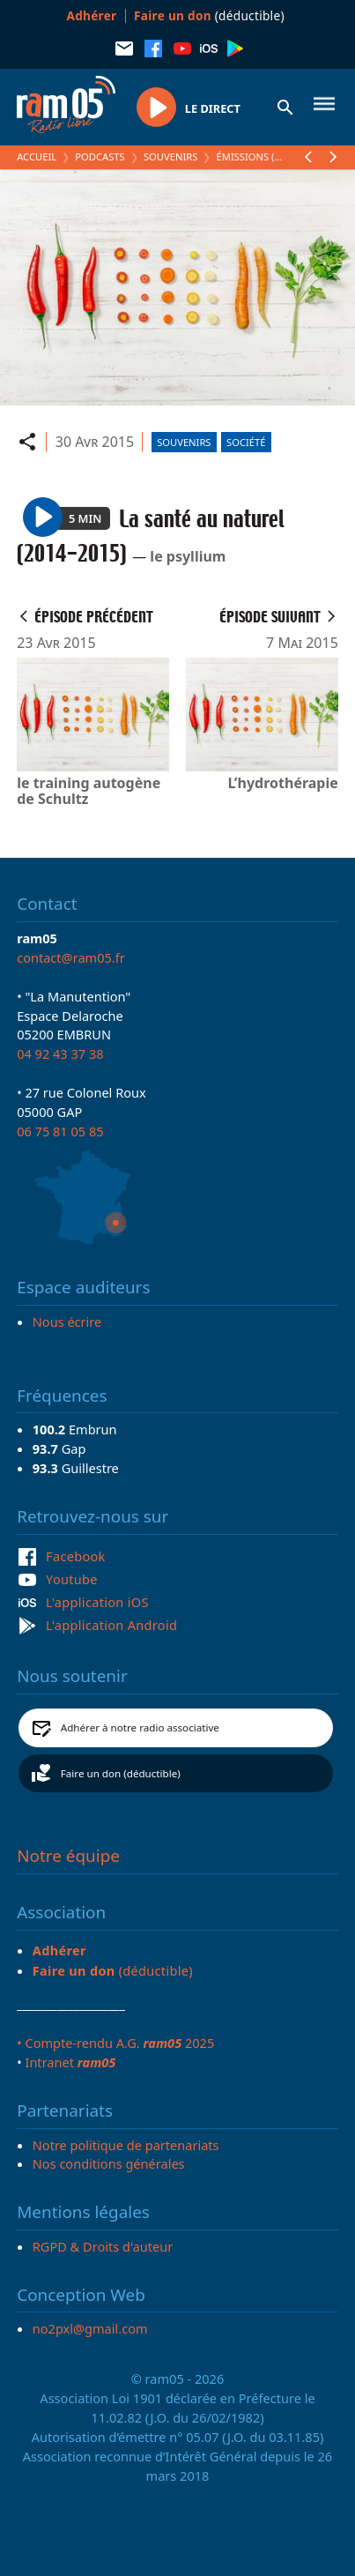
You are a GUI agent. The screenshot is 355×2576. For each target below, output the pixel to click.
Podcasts (99, 156)
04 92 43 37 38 (60, 1053)
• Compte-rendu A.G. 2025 (115, 2042)
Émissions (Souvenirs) (274, 156)
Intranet (70, 2062)
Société (245, 442)
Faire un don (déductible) (121, 1773)
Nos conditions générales (109, 2163)
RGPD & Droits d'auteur (103, 2246)
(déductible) (209, 15)
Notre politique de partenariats (126, 2145)
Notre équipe (68, 1855)
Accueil (36, 156)
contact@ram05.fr (71, 957)
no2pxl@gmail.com (90, 2328)
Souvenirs (170, 156)
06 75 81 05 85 (60, 1131)
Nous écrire (67, 1321)
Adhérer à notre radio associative (140, 1727)
